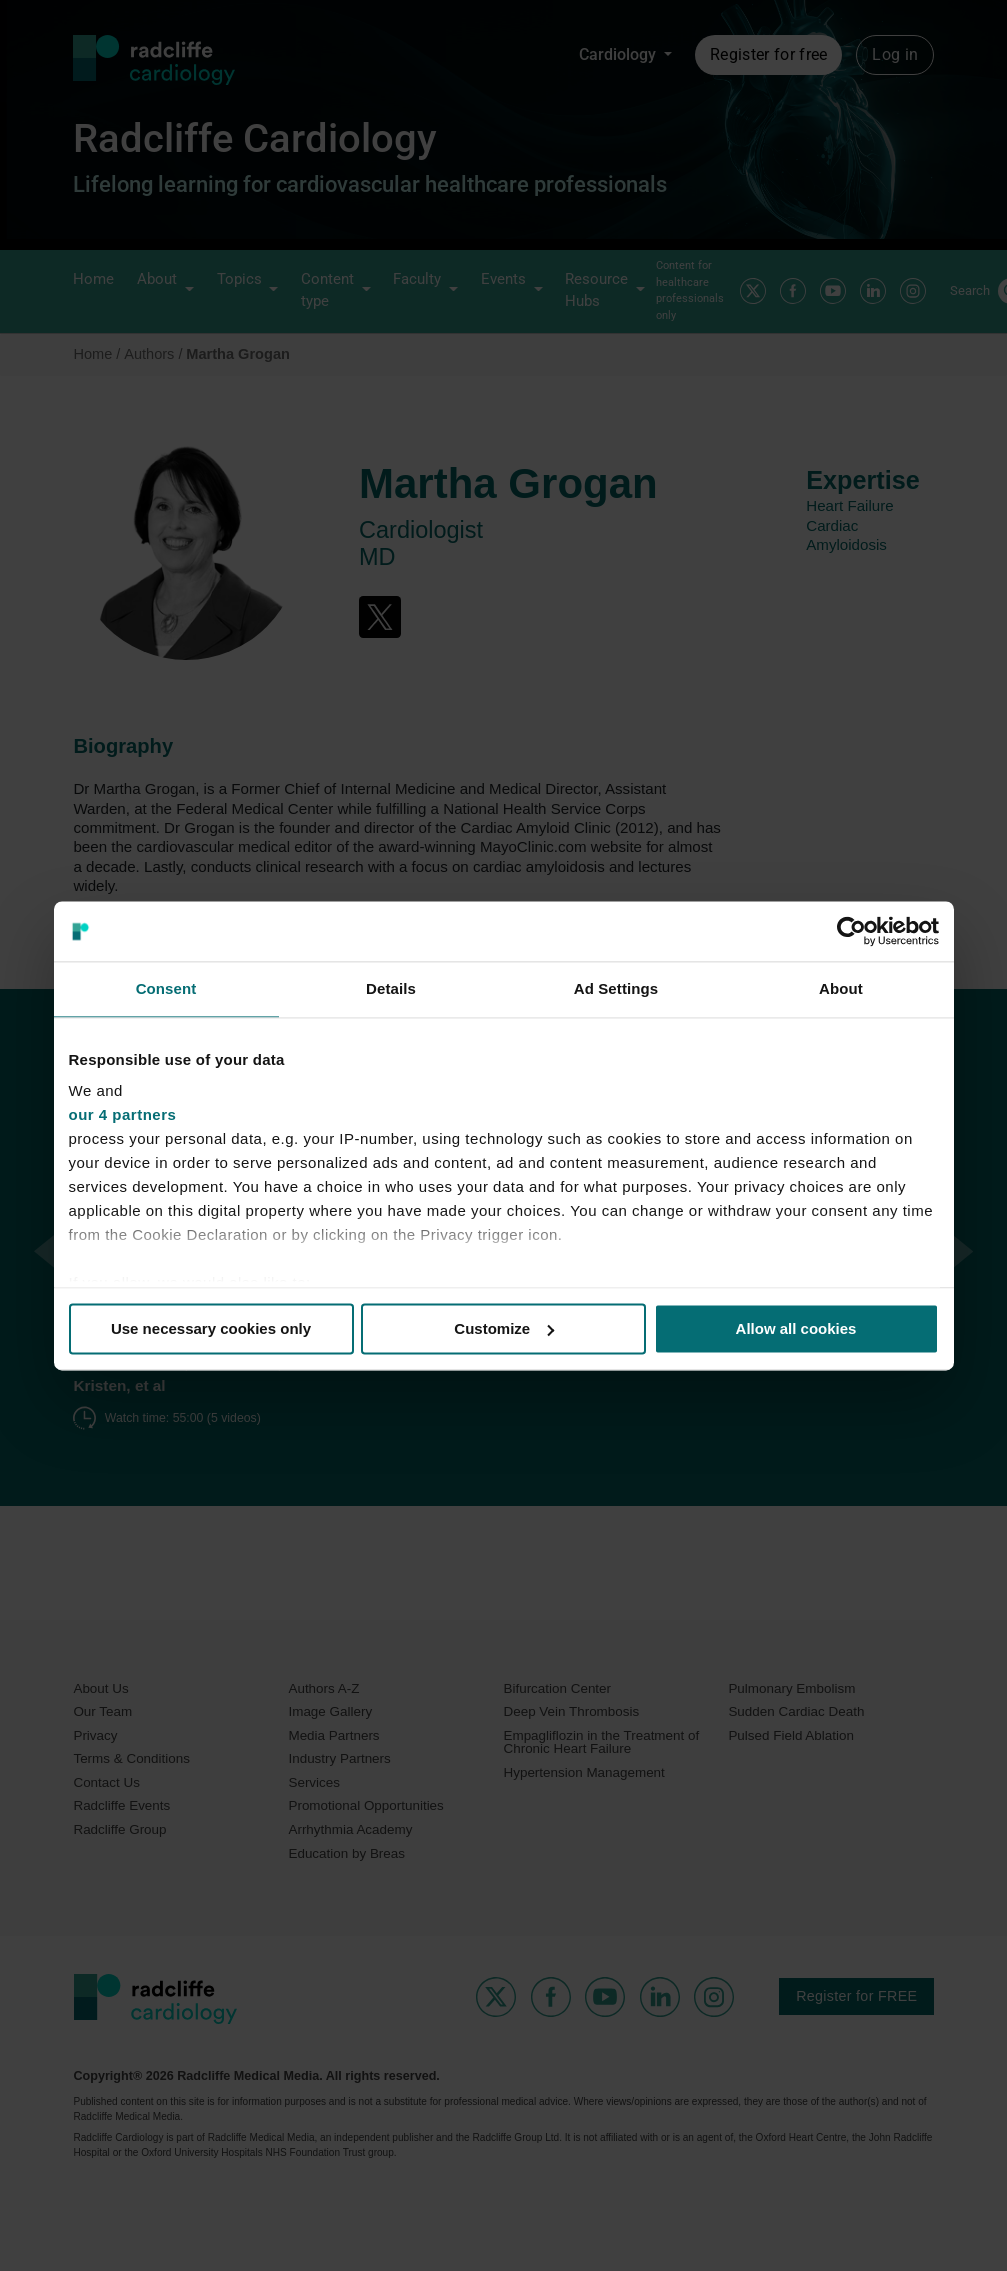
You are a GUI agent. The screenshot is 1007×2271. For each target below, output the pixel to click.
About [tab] (841, 988)
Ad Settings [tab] (616, 988)
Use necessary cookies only (211, 1328)
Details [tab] (391, 988)
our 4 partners (123, 1114)
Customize (504, 1328)
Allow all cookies (796, 1328)
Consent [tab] (166, 988)
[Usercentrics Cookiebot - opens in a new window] (851, 931)
